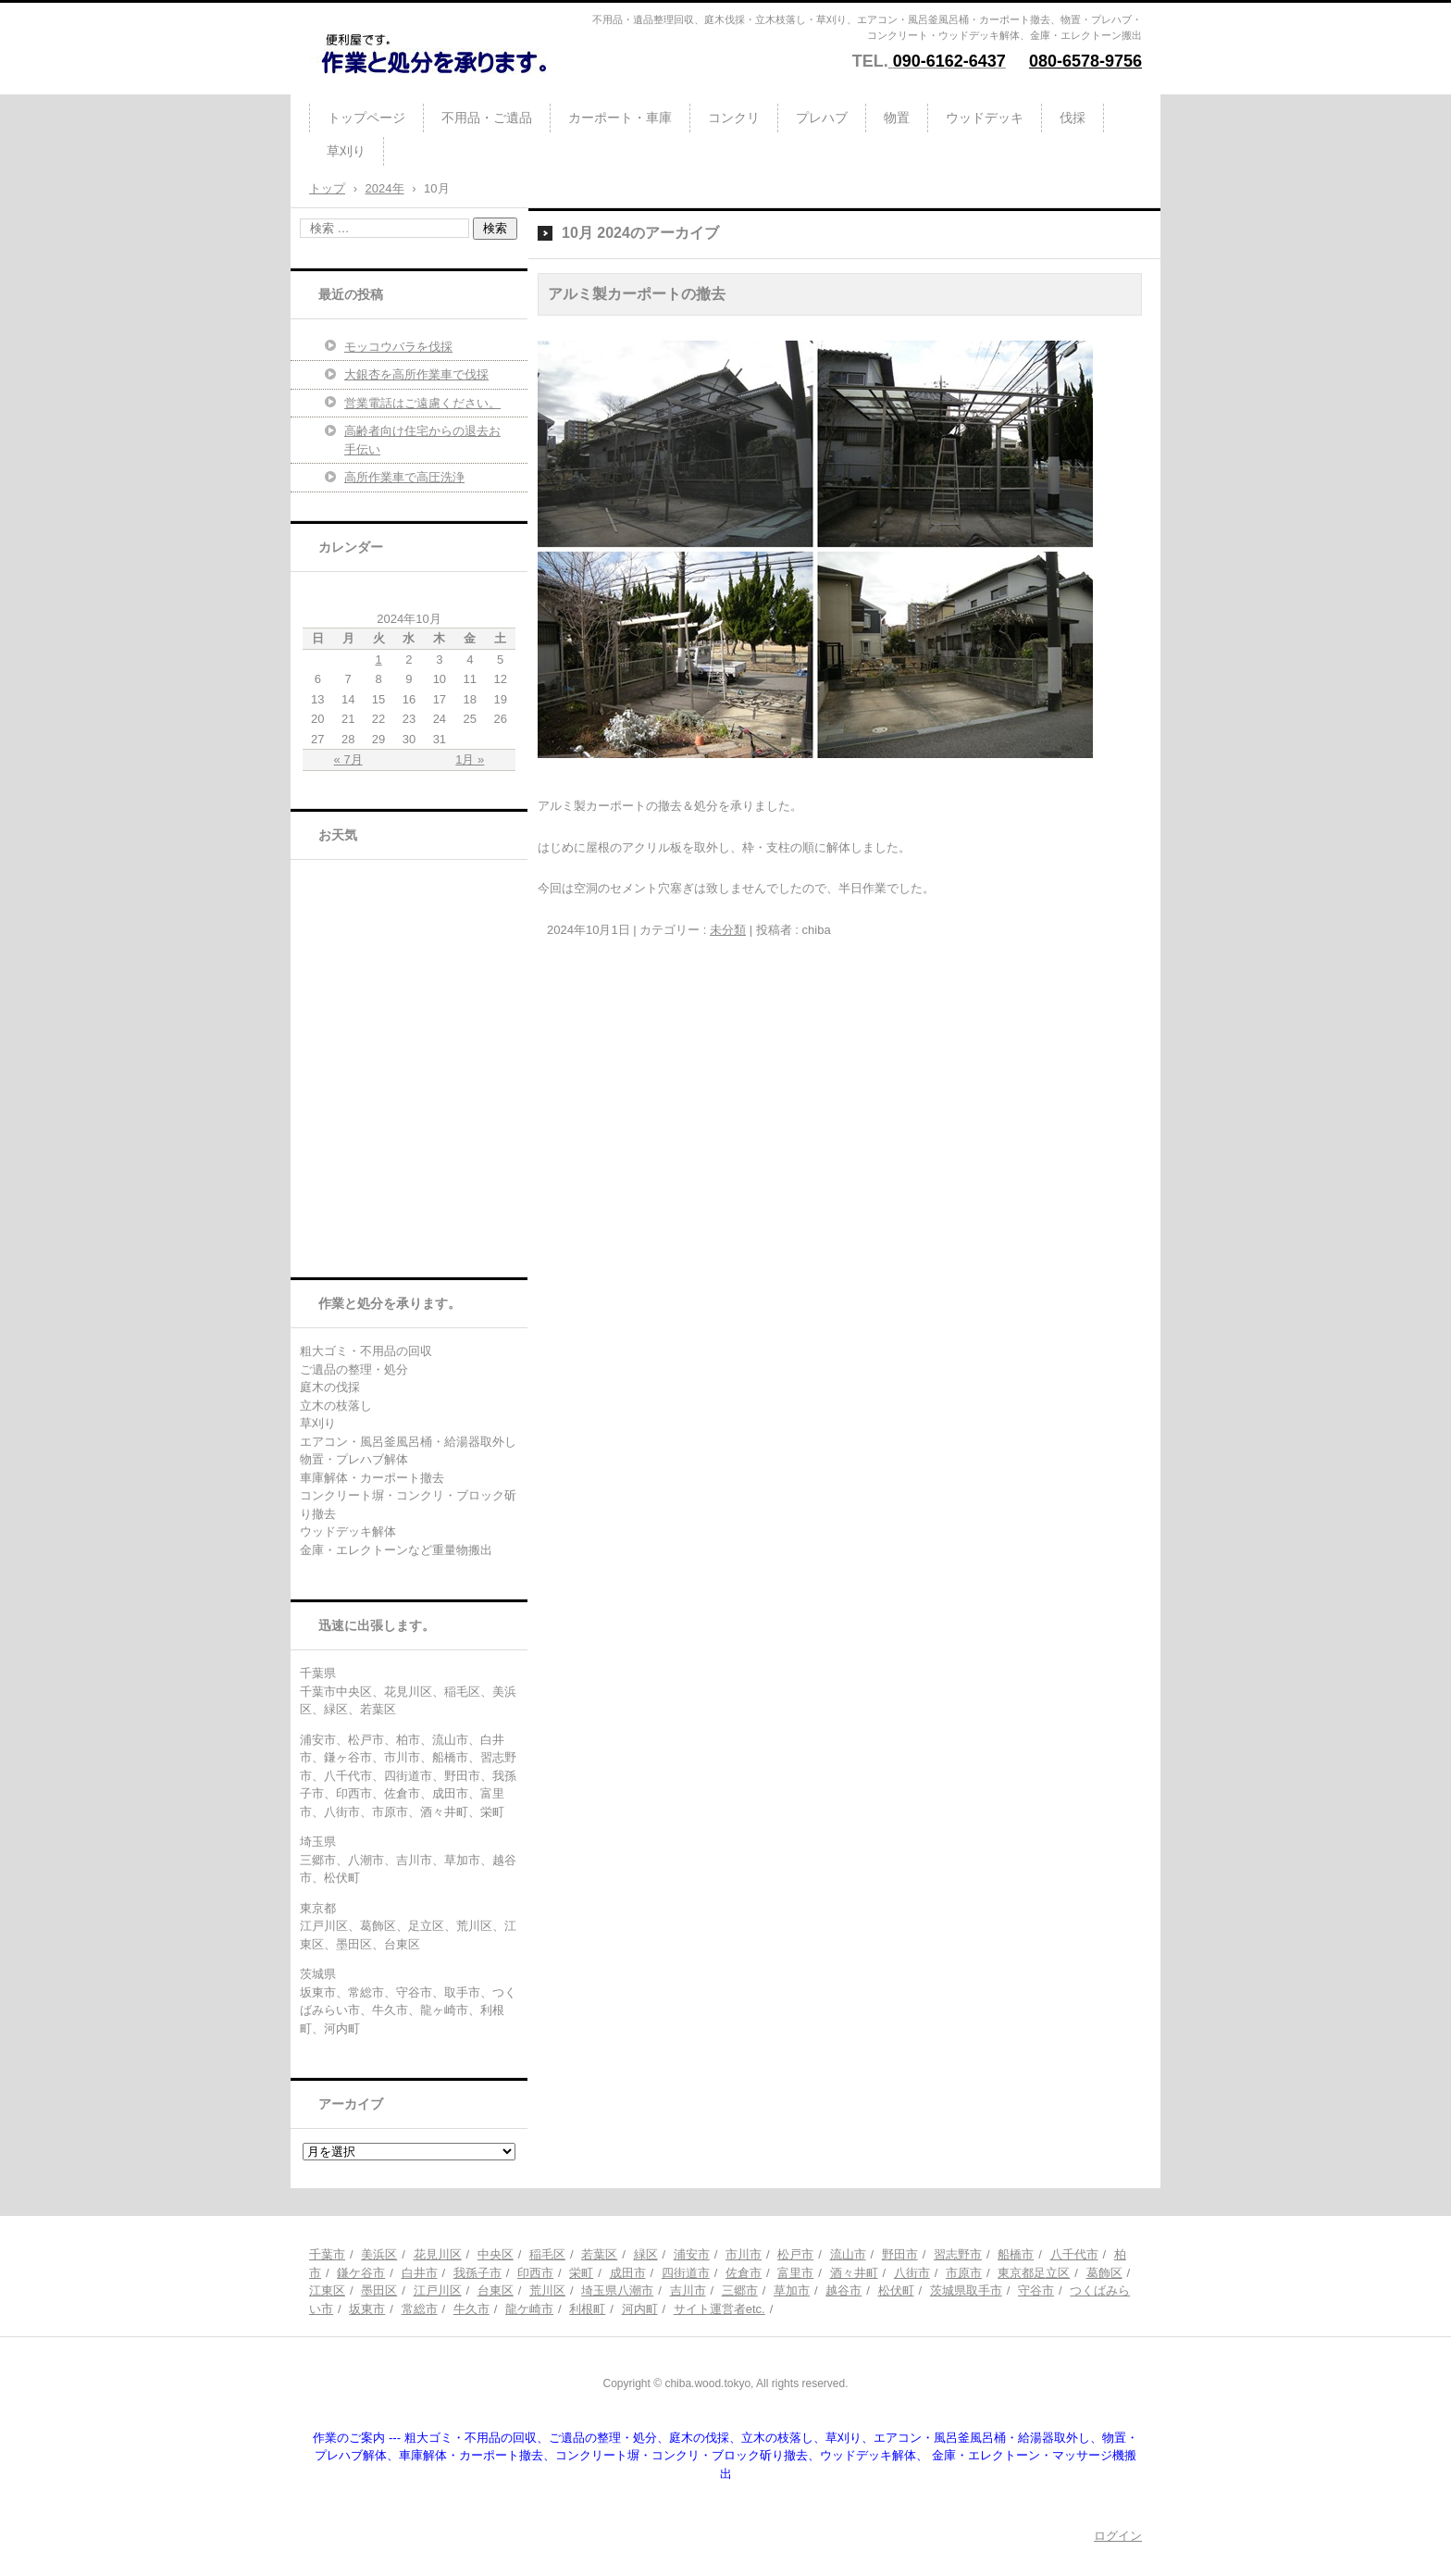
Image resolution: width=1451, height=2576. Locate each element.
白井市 (420, 2273)
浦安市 (692, 2254)
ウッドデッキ (984, 117)
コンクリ (734, 117)
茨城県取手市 (966, 2290)
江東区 (327, 2290)
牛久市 (471, 2309)
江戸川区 (438, 2290)
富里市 (795, 2273)
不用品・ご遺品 (486, 117)
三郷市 (740, 2290)
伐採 (1072, 117)
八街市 (912, 2273)
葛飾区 (1104, 2273)
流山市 (848, 2254)
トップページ (366, 117)
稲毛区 (547, 2254)
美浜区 (379, 2254)
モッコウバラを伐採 (398, 347)
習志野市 (958, 2254)
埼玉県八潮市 (617, 2290)
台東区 (495, 2290)
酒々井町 (854, 2273)
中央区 (495, 2254)
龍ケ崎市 (529, 2309)
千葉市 (327, 2254)
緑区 (646, 2254)
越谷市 (843, 2290)
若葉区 (599, 2254)
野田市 (900, 2254)
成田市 (628, 2273)
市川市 (744, 2254)
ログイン (1118, 2536)
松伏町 (896, 2290)
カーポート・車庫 (620, 117)
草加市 (792, 2290)
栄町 (581, 2273)
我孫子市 (477, 2273)
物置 (897, 117)
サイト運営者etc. (719, 2309)
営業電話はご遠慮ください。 (422, 403)
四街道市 (686, 2273)
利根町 (587, 2309)
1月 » (469, 759)
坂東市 (367, 2309)
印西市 (535, 2273)
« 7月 (348, 759)
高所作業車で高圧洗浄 (404, 477)
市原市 (964, 2273)
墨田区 (379, 2290)
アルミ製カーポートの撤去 (637, 294)
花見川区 (438, 2254)
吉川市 (688, 2290)
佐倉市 (744, 2273)
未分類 (728, 930)
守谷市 (1036, 2290)
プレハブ (822, 117)
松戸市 (795, 2254)
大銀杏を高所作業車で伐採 (416, 374)
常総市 (420, 2309)
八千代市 (1074, 2254)
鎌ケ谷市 (361, 2273)
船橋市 (1016, 2254)
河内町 (640, 2309)
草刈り (346, 150)
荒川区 (547, 2290)
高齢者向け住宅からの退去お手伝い (422, 440)
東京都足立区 (1034, 2273)
